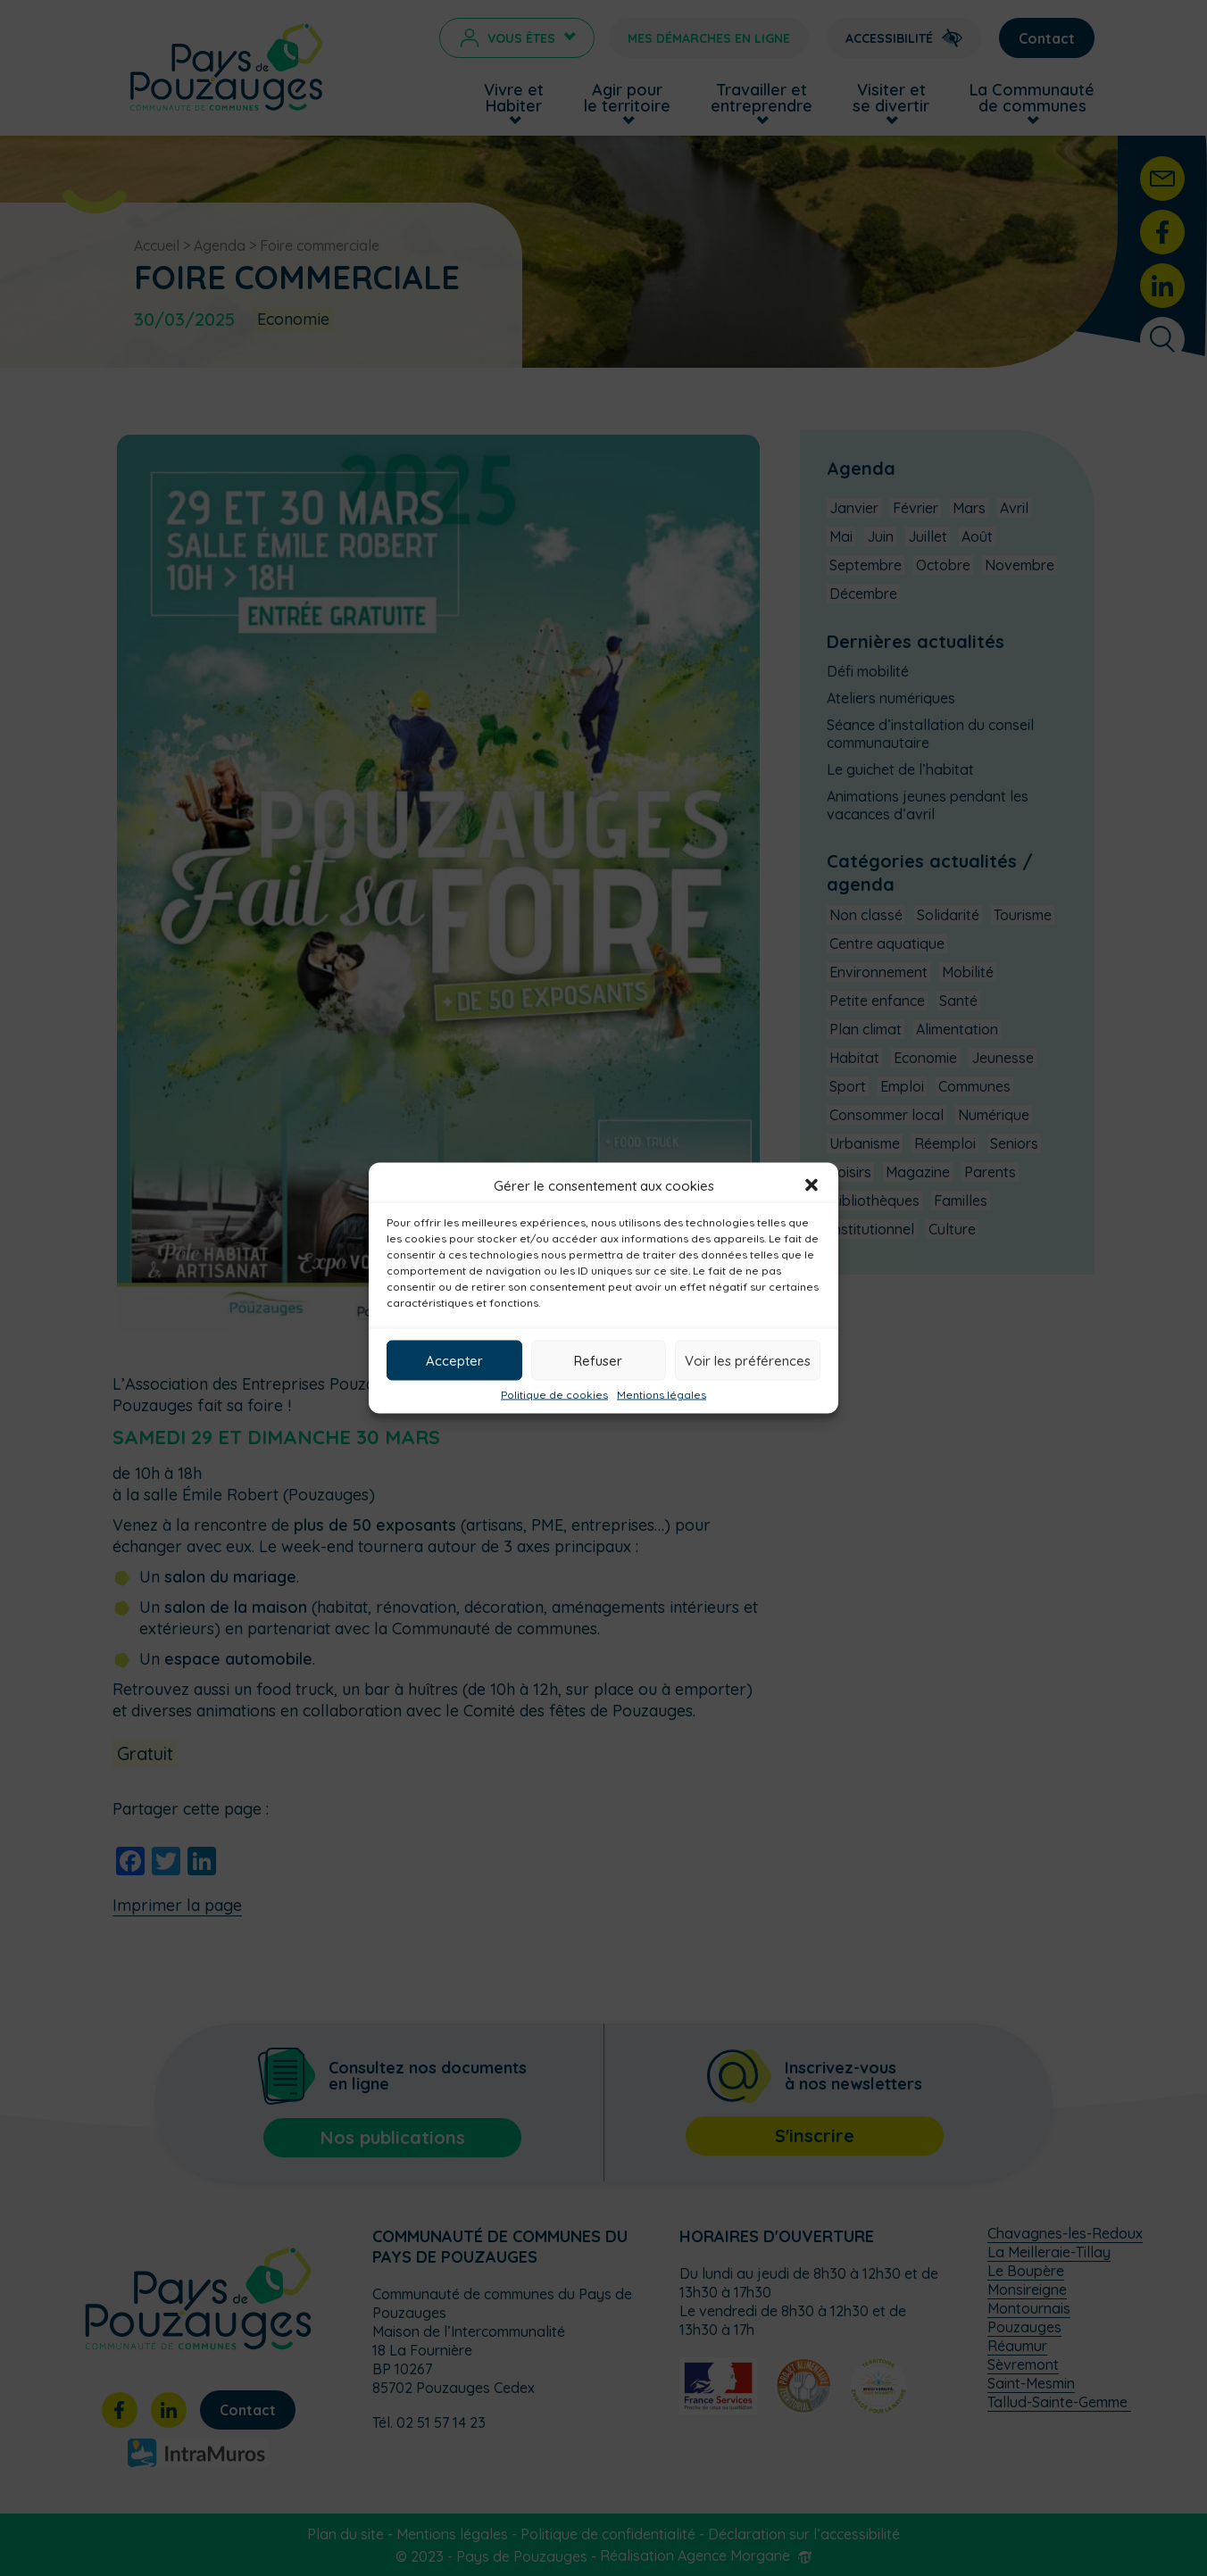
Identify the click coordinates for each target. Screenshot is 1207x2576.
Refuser (598, 1359)
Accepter (454, 1359)
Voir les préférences (748, 1359)
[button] (811, 1185)
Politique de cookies (554, 1395)
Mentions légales (661, 1395)
